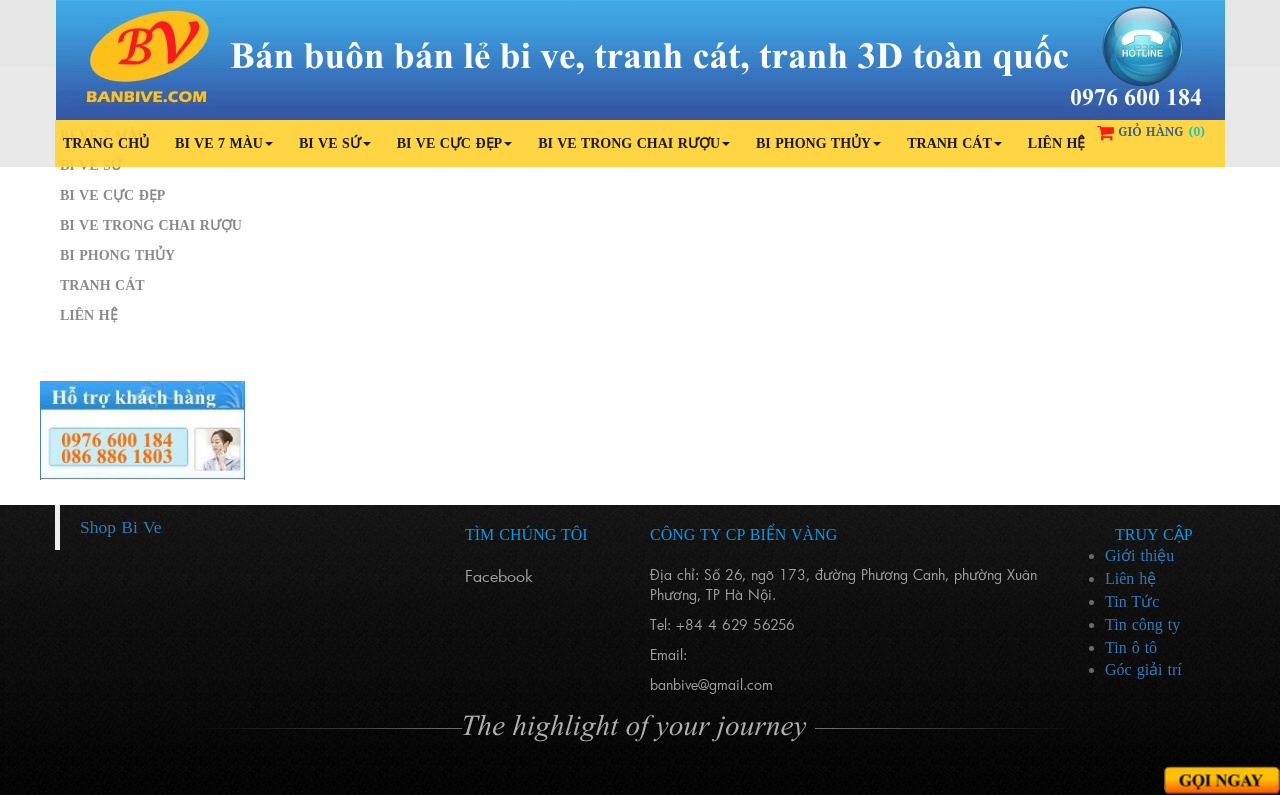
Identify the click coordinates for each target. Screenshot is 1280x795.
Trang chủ (106, 143)
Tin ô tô (1131, 647)
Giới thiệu (1139, 555)
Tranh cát (954, 143)
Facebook (499, 575)
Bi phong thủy (818, 143)
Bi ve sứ (335, 143)
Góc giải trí (1143, 669)
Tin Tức (1132, 601)
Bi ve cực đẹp (454, 143)
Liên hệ (1057, 143)
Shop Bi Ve (120, 527)
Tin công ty (1142, 624)
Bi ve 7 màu (224, 143)
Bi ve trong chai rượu (634, 143)
